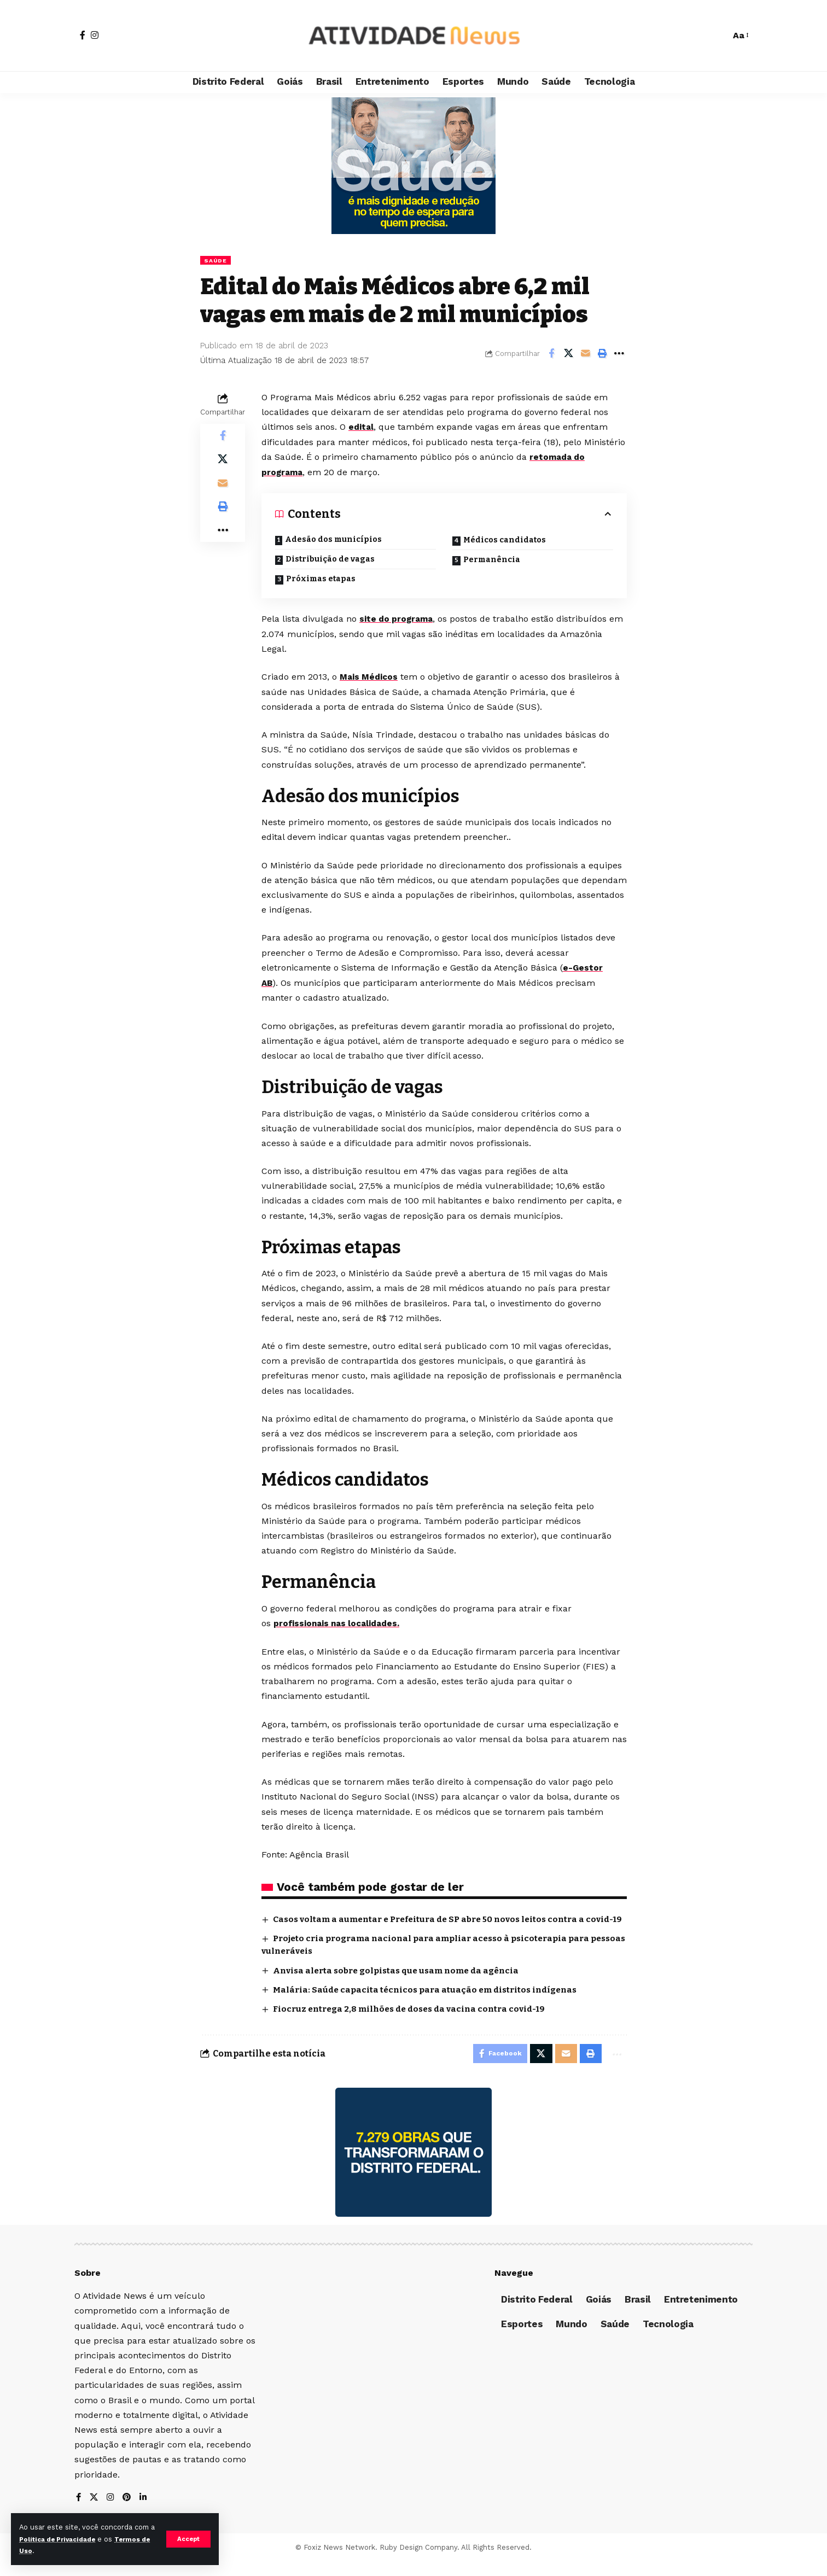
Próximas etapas (321, 578)
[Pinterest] (129, 2512)
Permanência (491, 559)
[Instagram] (94, 35)
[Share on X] (568, 354)
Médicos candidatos (506, 540)
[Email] (585, 354)
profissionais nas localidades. (339, 1622)
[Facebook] (82, 35)
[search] (716, 35)
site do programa (397, 619)
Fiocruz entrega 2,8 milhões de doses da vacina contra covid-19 (416, 2020)
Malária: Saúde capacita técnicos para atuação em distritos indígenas (431, 2001)
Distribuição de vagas (331, 559)
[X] (95, 2512)
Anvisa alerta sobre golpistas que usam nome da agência (403, 1981)
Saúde (217, 260)
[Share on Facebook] (551, 354)
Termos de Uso (47, 2550)
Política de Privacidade (68, 2539)
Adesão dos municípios (333, 539)
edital (361, 428)
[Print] (602, 354)
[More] (619, 354)
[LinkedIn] (145, 2512)
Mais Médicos (370, 676)
